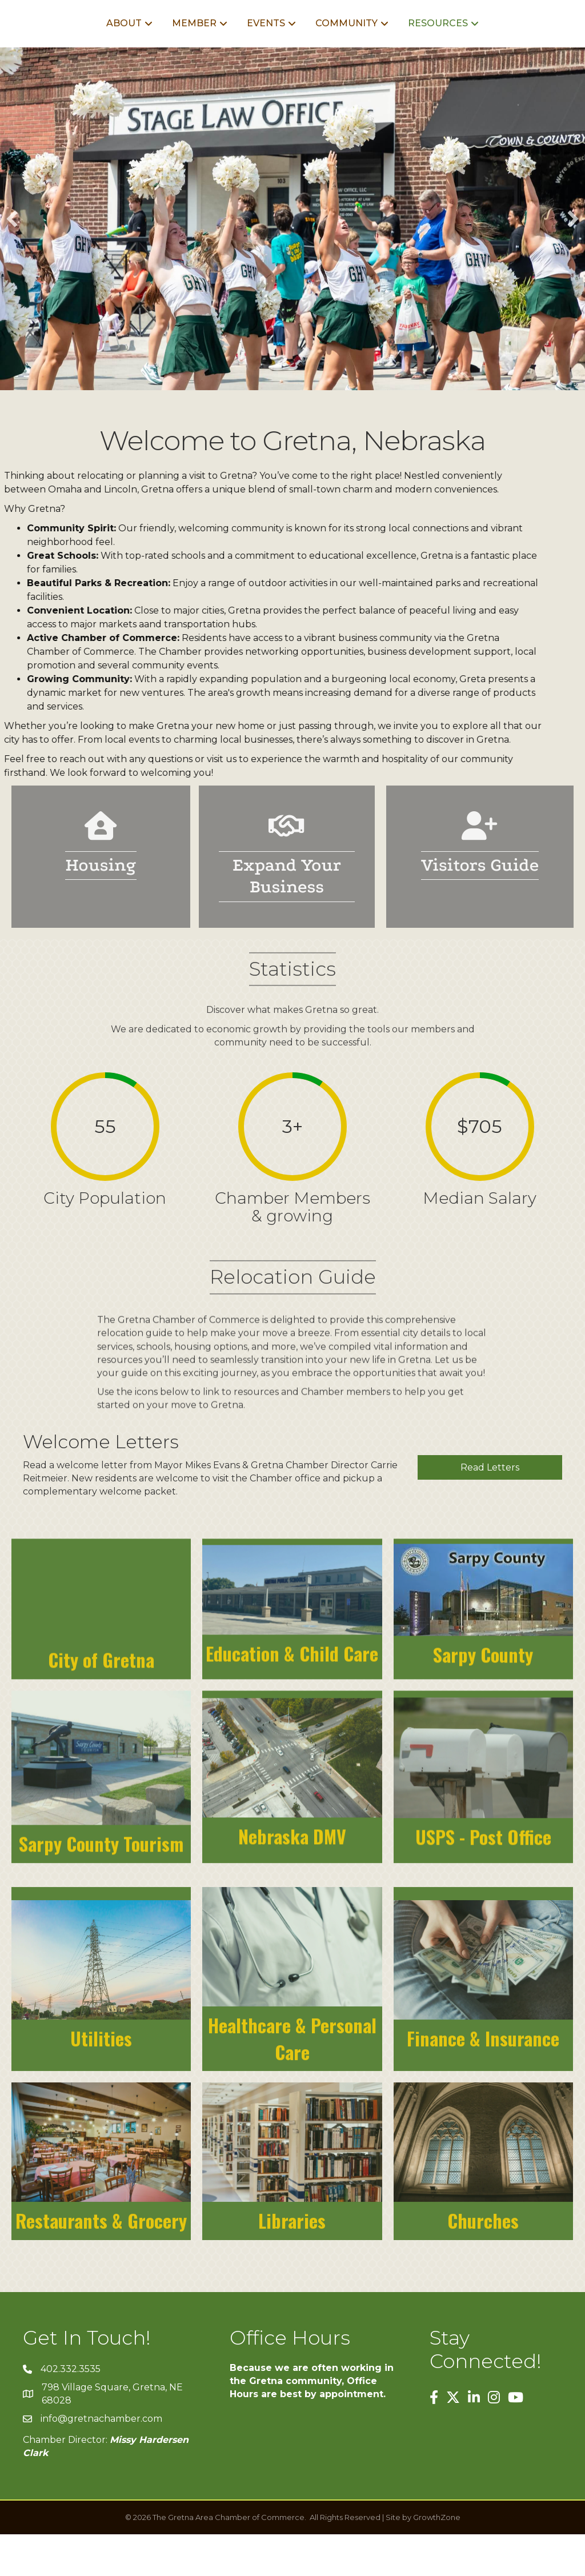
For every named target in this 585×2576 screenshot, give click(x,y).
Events (193, 43)
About (51, 43)
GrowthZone (436, 2558)
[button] (12, 260)
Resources (511, 43)
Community (419, 43)
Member (121, 43)
